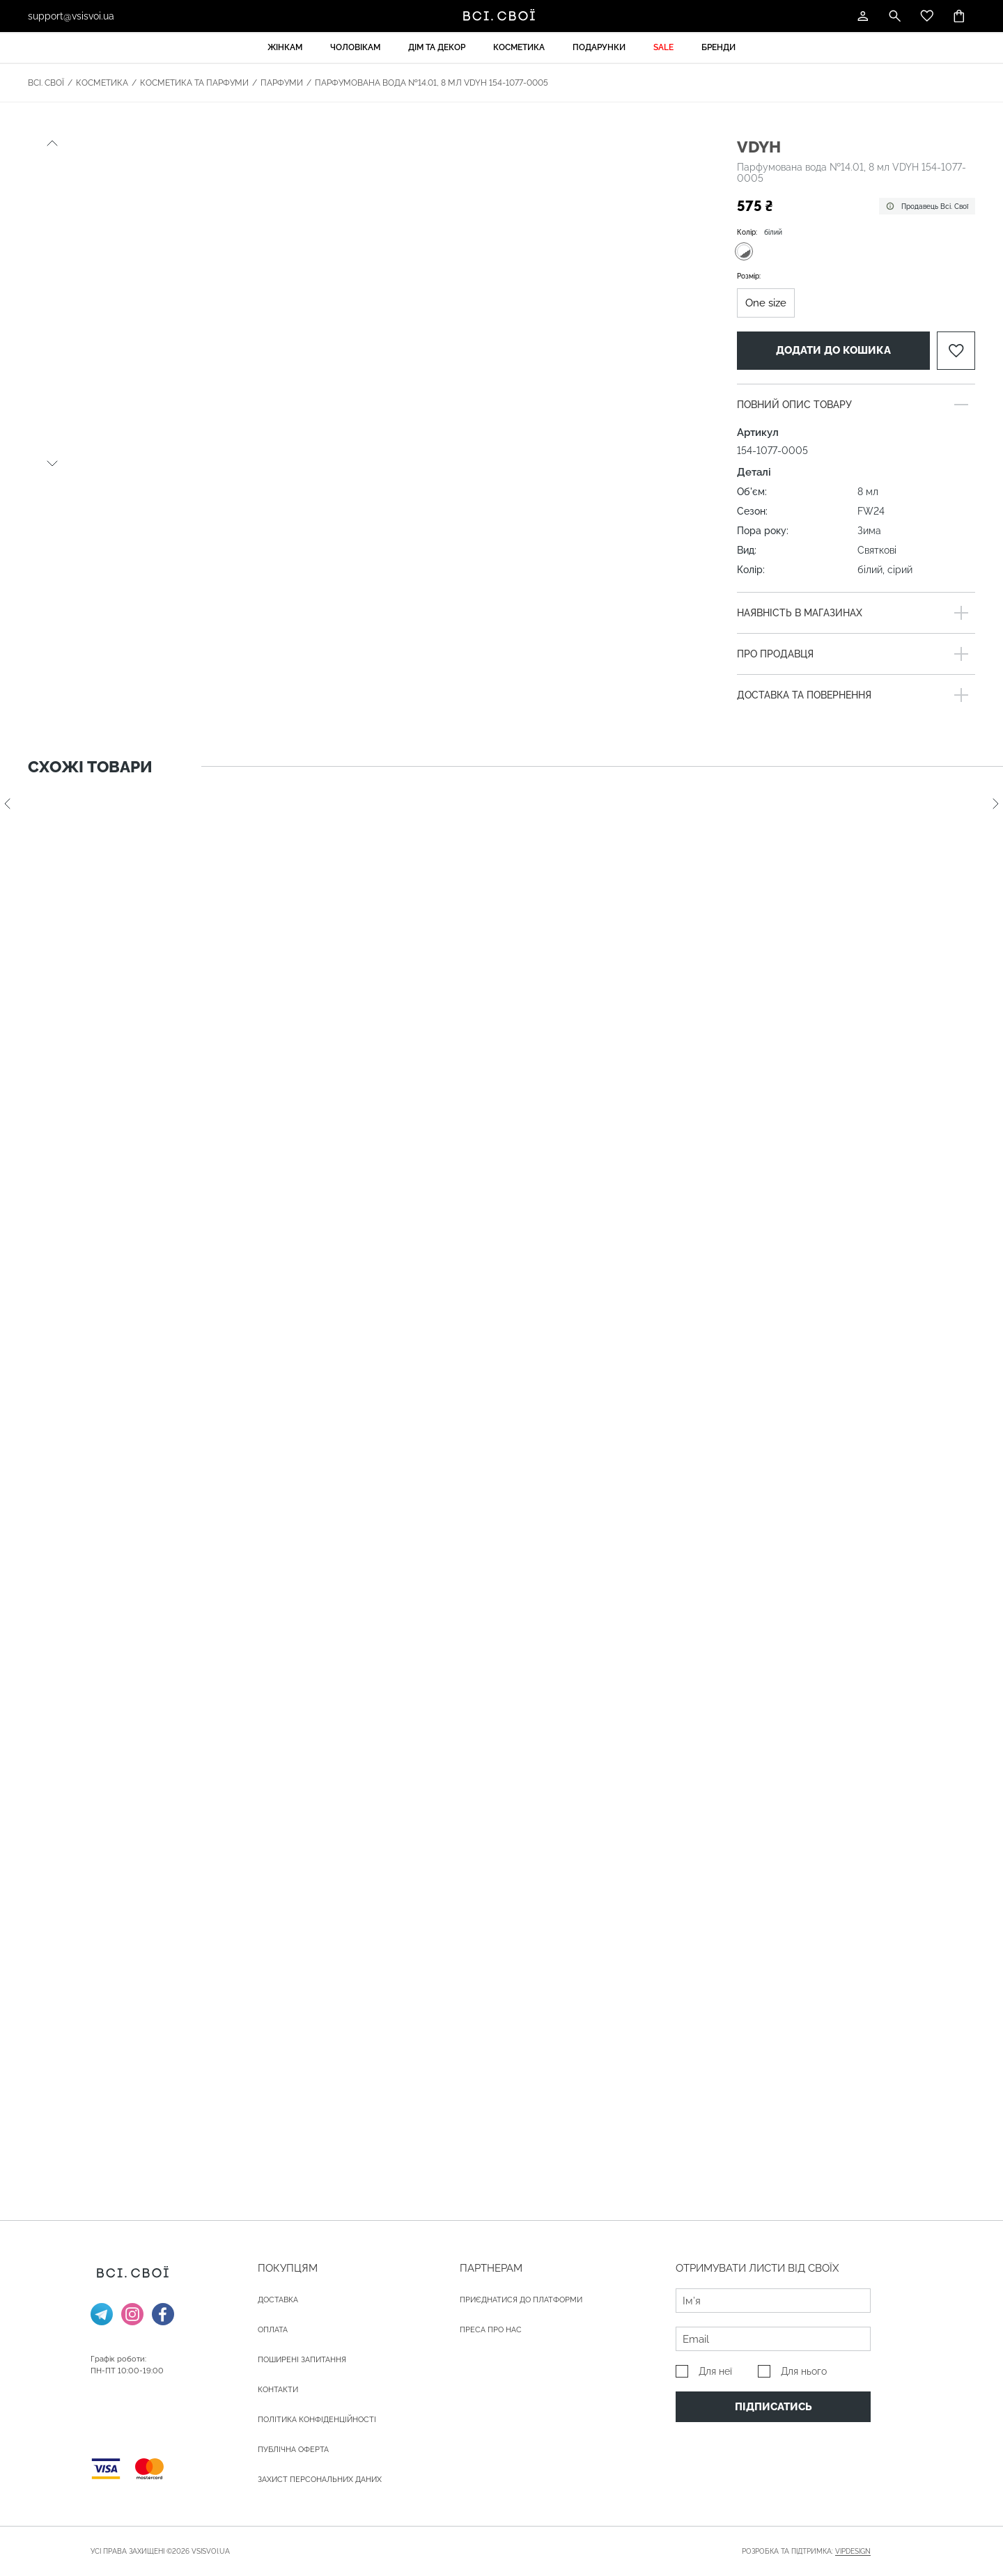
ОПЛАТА (273, 2329)
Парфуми (282, 83)
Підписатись (773, 2407)
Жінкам (284, 47)
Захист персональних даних (320, 2479)
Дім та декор (436, 47)
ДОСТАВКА (278, 2299)
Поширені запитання (302, 2359)
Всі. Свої (46, 83)
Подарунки (599, 47)
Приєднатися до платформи (521, 2299)
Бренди (718, 47)
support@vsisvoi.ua (71, 16)
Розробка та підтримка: (806, 2551)
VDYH (759, 146)
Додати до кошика (833, 350)
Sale (663, 47)
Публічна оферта (293, 2449)
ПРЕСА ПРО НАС (491, 2329)
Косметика (519, 47)
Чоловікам (355, 47)
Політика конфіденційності (317, 2419)
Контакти (278, 2389)
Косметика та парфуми (194, 83)
